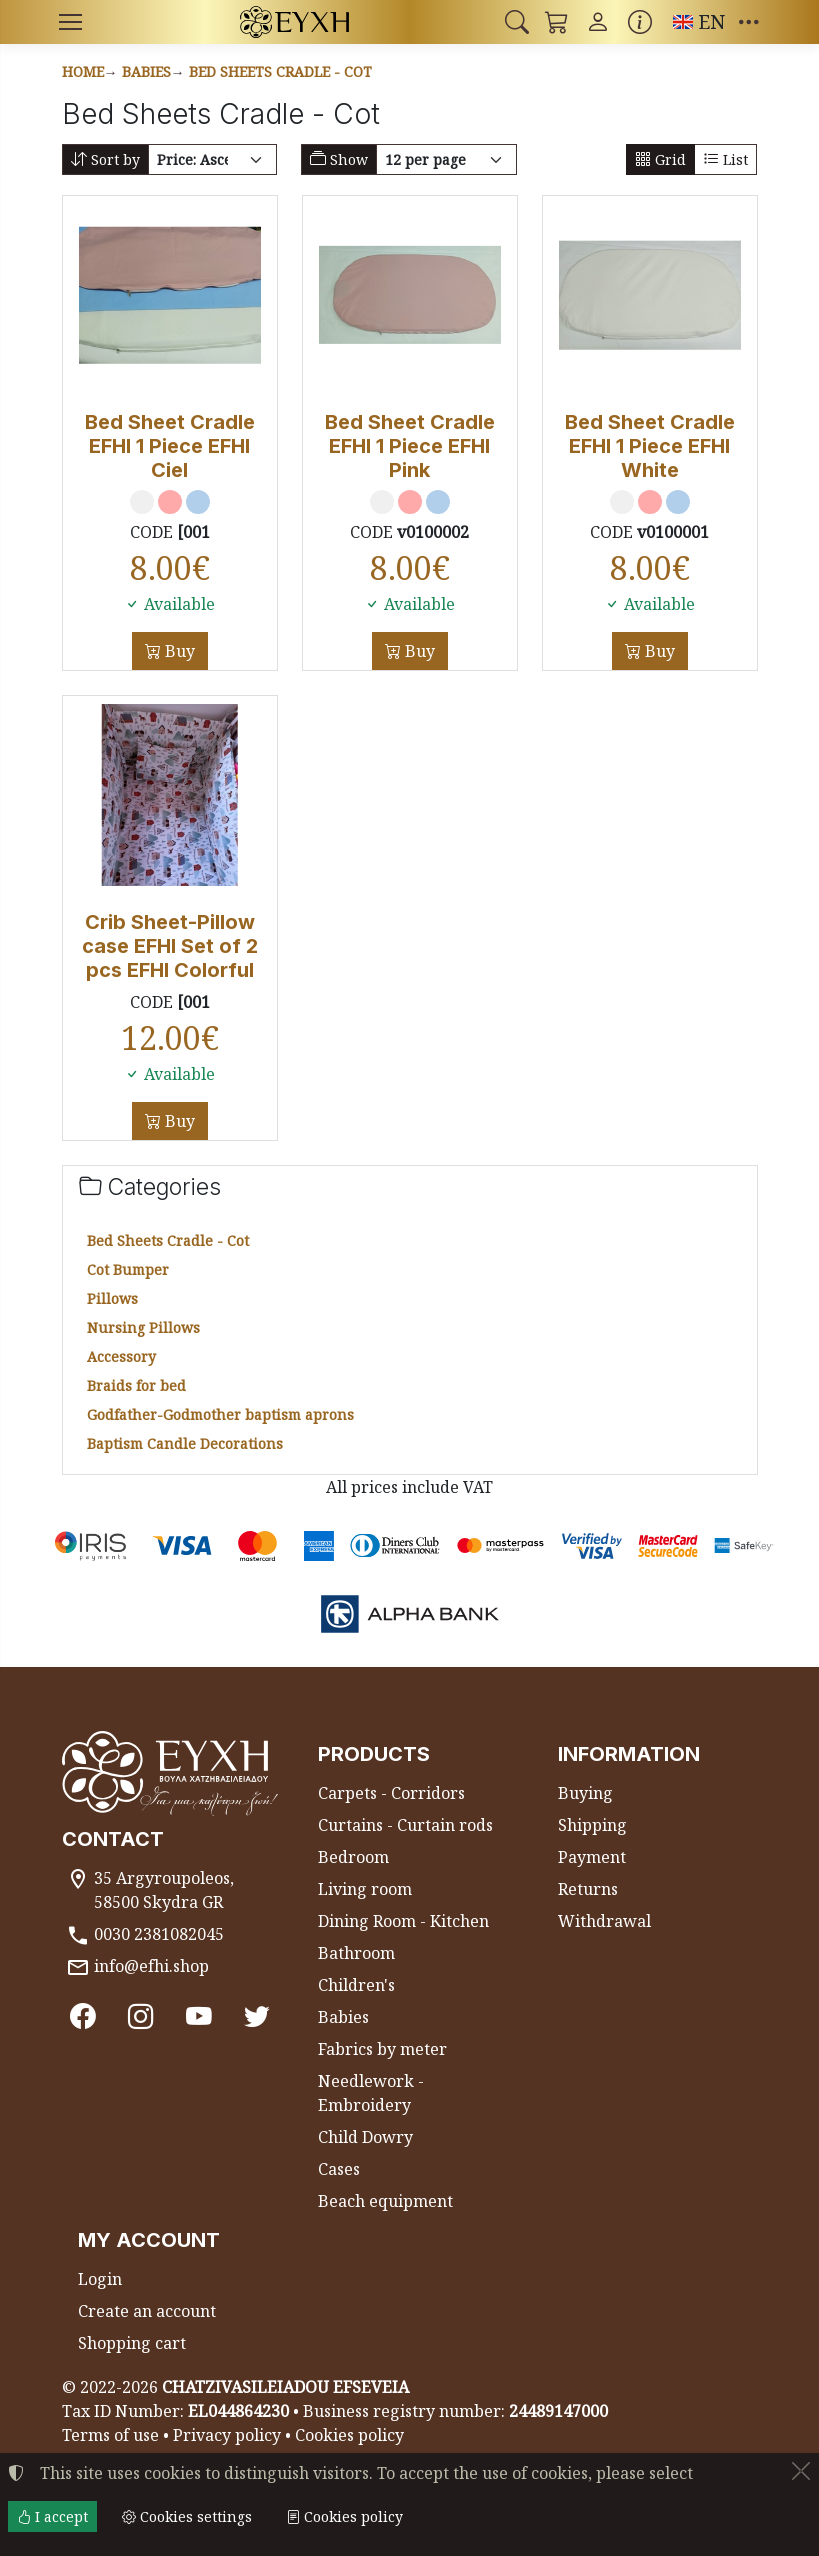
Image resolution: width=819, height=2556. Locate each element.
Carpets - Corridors (391, 1793)
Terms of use (110, 2435)
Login (100, 2279)
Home (83, 71)
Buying (585, 1793)
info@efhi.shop (151, 1966)
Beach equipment (385, 2201)
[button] (517, 22)
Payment (592, 1857)
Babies (146, 71)
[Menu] (71, 22)
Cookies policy (349, 2435)
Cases (339, 2169)
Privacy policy (227, 2435)
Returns (588, 1889)
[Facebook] (83, 2016)
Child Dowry (365, 2137)
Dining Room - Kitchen (403, 1921)
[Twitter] (257, 2016)
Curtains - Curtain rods (405, 1825)
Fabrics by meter (382, 2049)
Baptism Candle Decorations (185, 1443)
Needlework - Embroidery (371, 2093)
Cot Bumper (128, 1269)
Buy (178, 651)
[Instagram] (141, 2016)
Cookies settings (187, 2516)
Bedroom (353, 1857)
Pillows (112, 1298)
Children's (356, 1985)
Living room (365, 1889)
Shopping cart (132, 2343)
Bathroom (356, 1953)
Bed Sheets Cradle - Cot (280, 71)
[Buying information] (640, 22)
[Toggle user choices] (598, 22)
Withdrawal (604, 1921)
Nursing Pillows (143, 1327)
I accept (52, 2516)
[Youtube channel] (199, 2016)
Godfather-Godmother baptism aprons (220, 1414)
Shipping (592, 1825)
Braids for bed (136, 1385)
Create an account (147, 2311)
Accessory (121, 1356)
